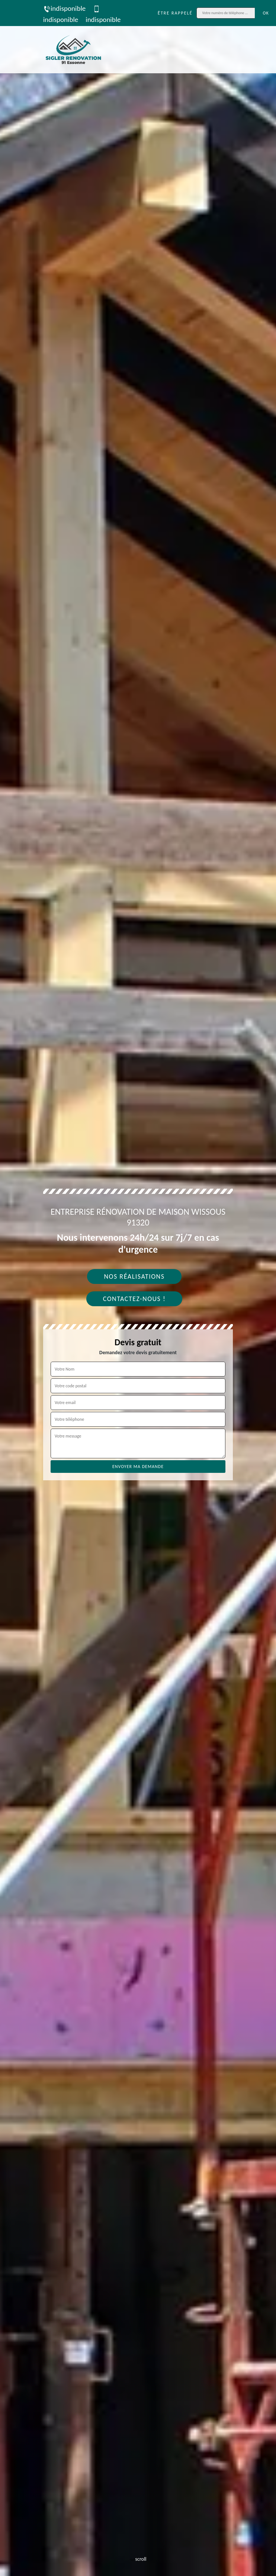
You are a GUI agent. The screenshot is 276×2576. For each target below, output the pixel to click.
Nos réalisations (134, 1276)
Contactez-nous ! (134, 1299)
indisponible (64, 8)
